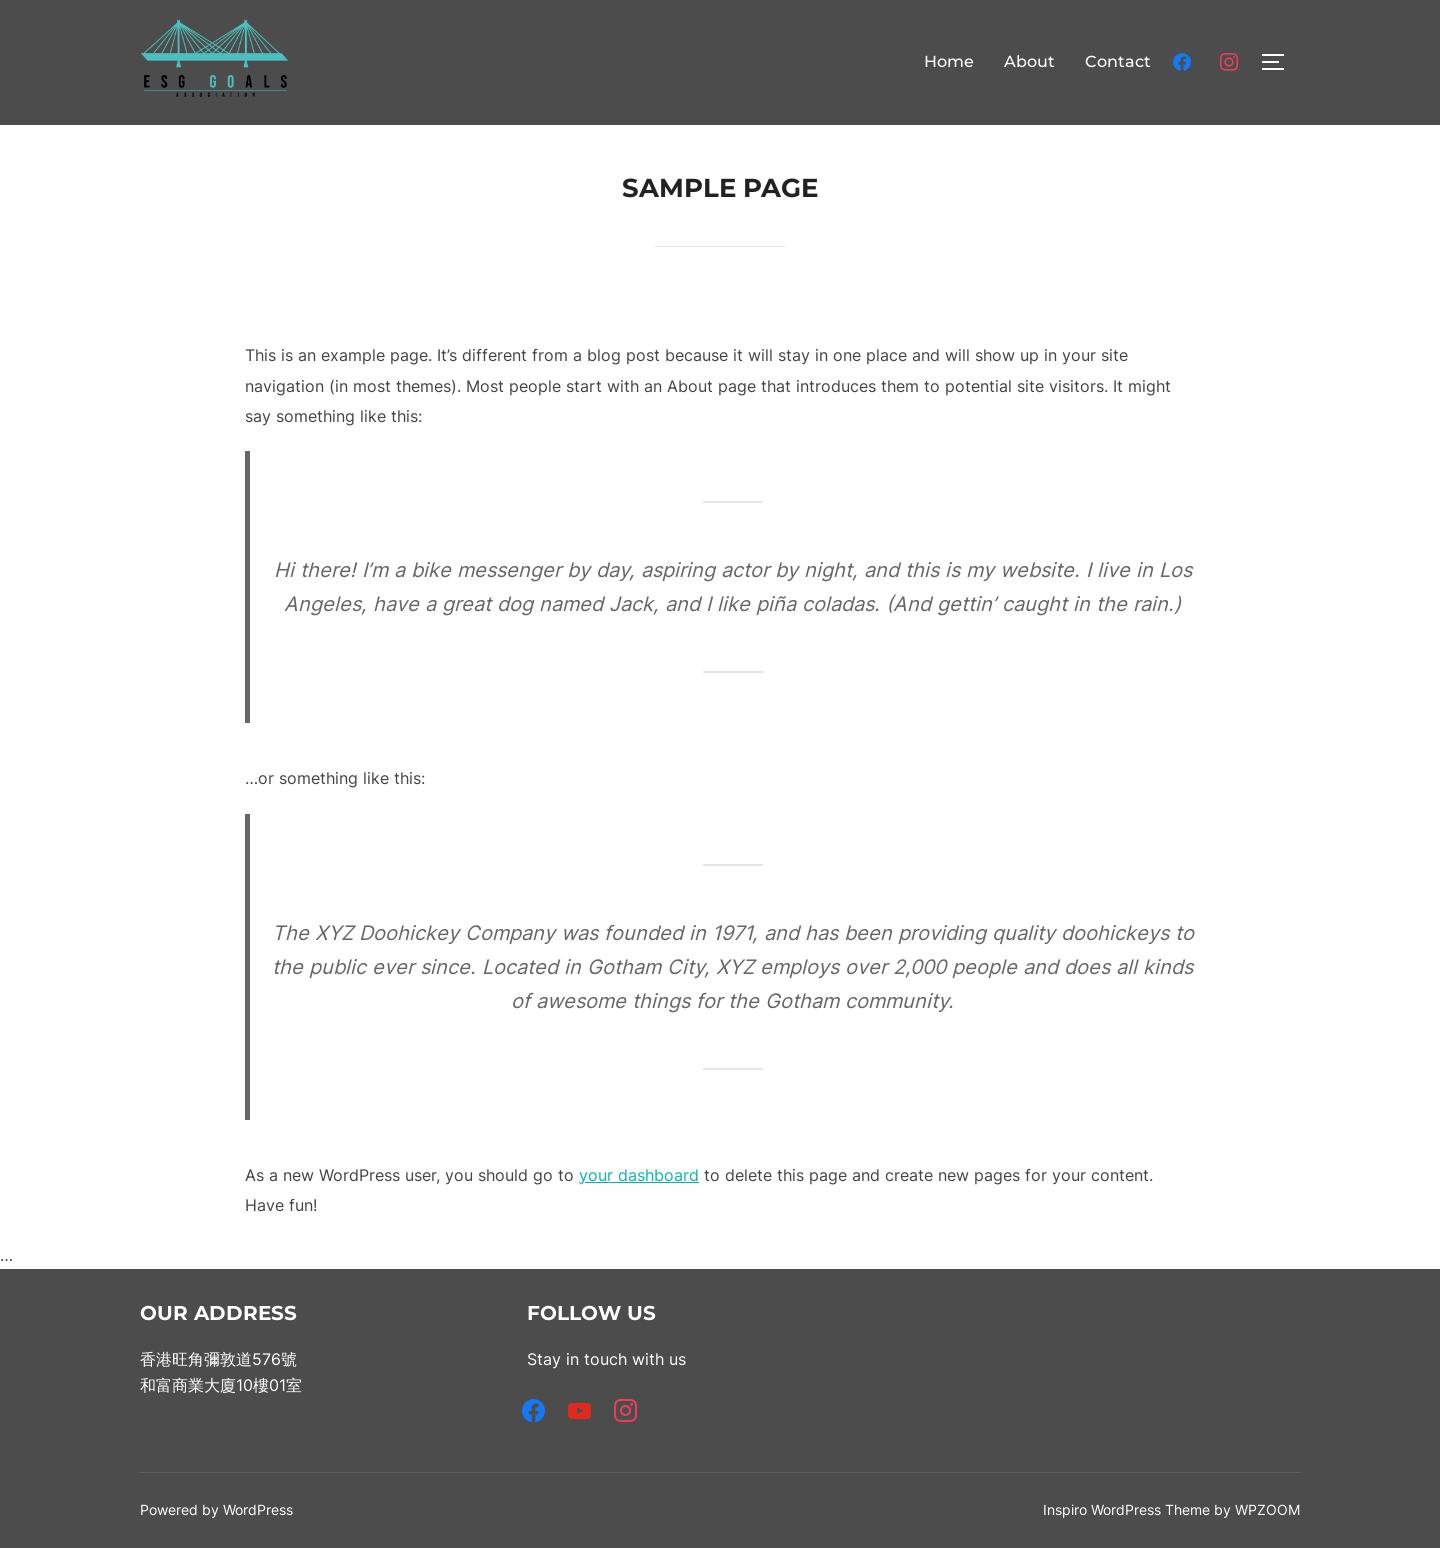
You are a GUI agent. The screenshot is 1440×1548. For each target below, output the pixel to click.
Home (949, 61)
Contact (1118, 61)
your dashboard (639, 1175)
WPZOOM (1267, 1509)
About (1029, 61)
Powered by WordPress (216, 1509)
